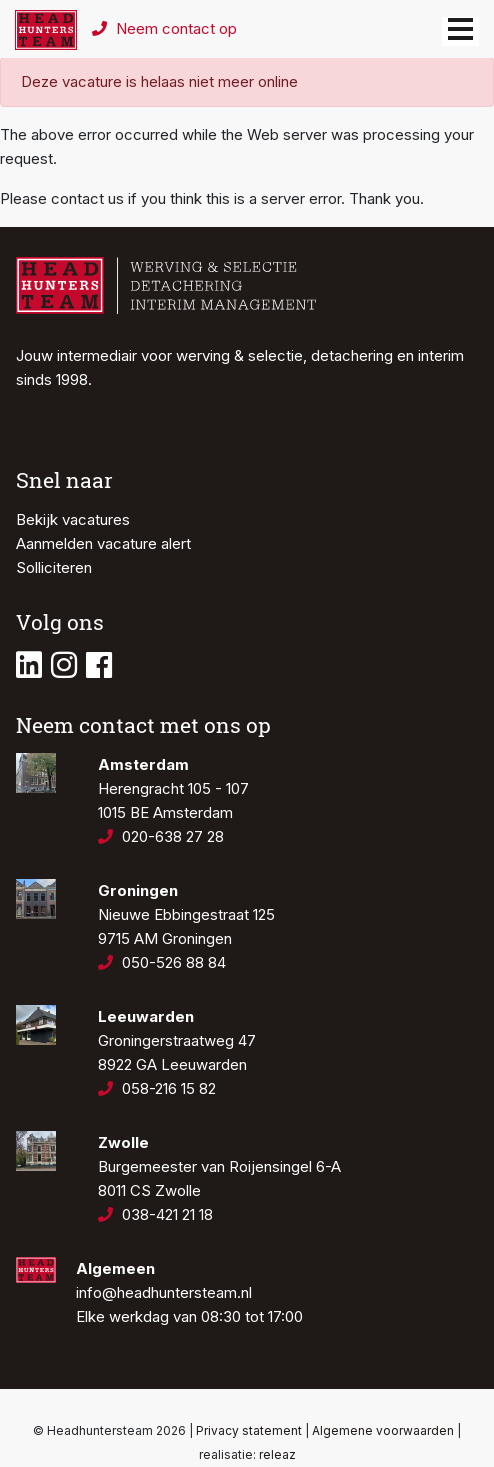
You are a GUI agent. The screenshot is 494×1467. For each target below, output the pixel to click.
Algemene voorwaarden (383, 1430)
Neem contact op (164, 28)
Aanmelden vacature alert (103, 543)
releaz (277, 1454)
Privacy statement (249, 1430)
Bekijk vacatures (73, 519)
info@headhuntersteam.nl (164, 1292)
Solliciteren (54, 567)
